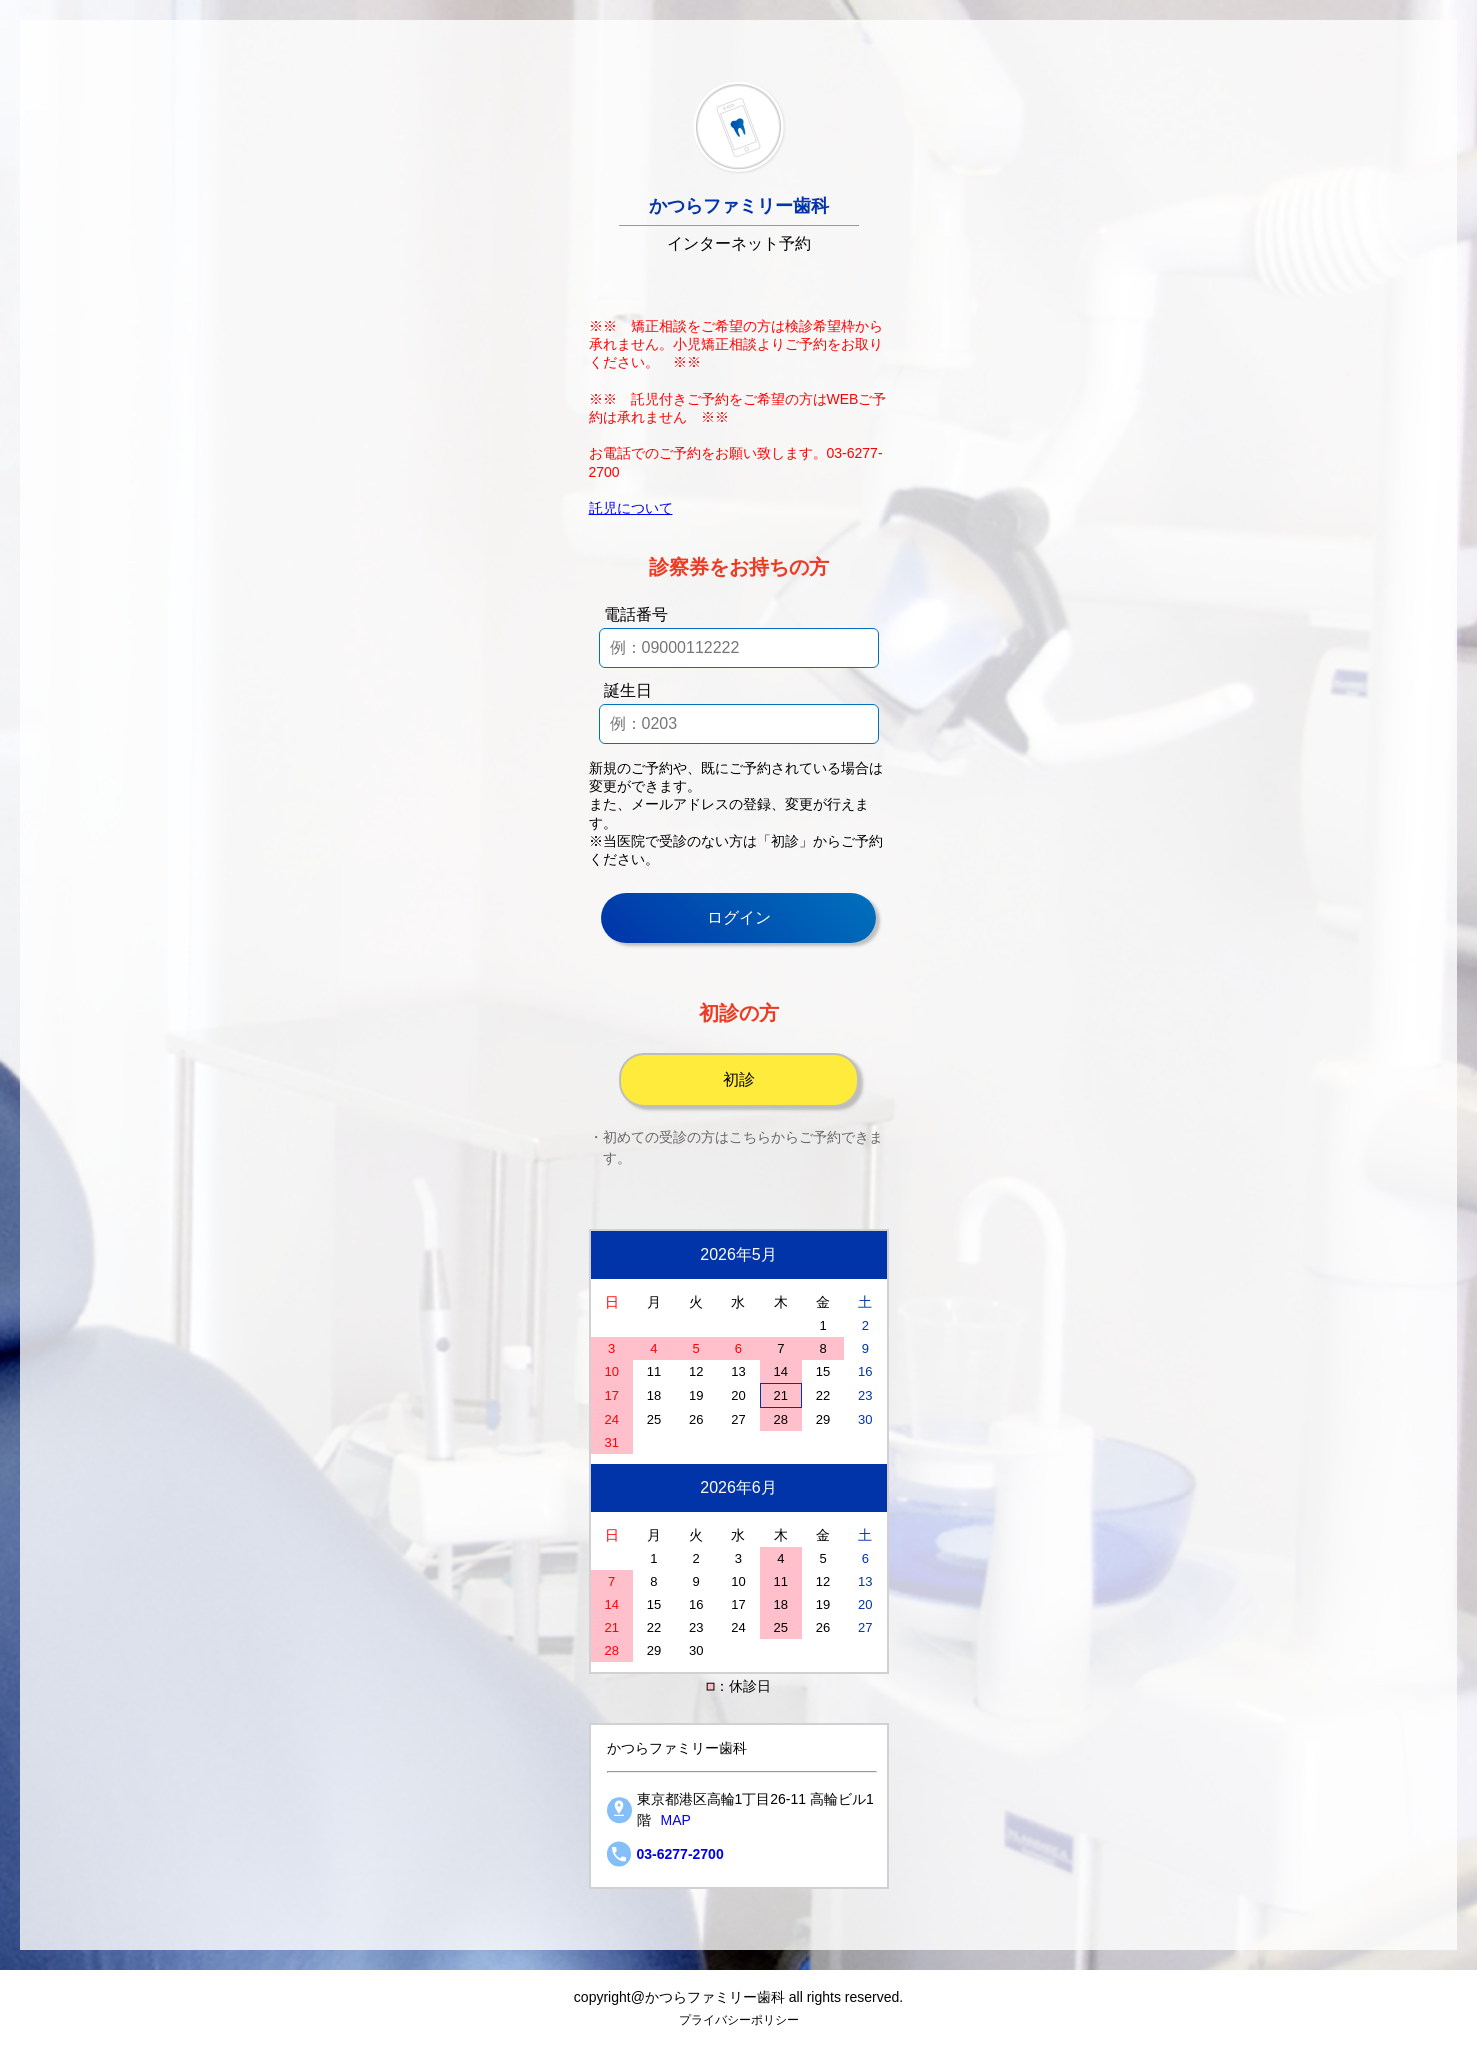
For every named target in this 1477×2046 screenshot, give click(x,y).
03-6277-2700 (680, 1854)
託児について (631, 508)
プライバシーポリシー (739, 2019)
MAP (676, 1820)
